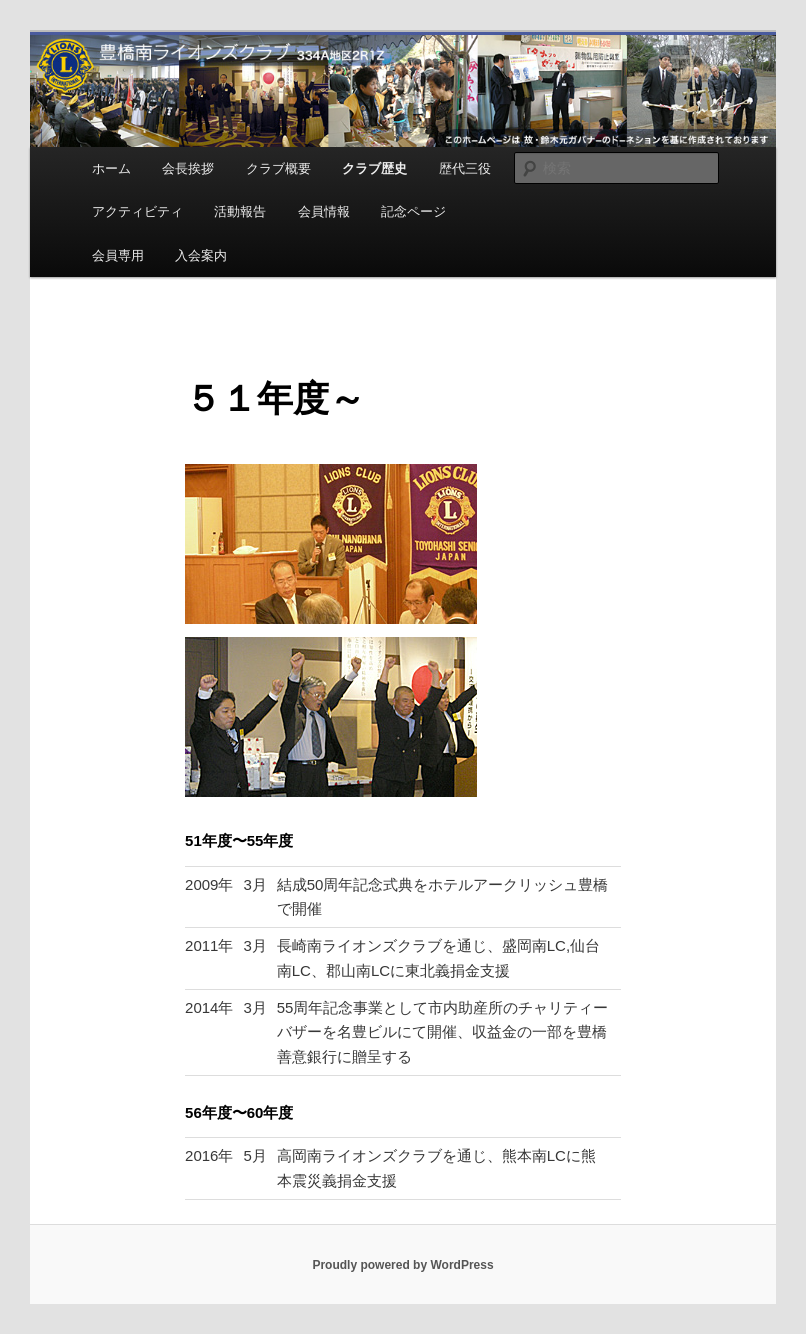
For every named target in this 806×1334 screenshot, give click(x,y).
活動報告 (240, 211)
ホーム (111, 168)
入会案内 (201, 255)
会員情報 (324, 211)
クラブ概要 (278, 168)
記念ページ (413, 211)
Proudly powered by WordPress (402, 1265)
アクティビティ (137, 211)
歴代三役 (465, 168)
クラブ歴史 (374, 168)
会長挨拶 (188, 168)
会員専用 (118, 255)
